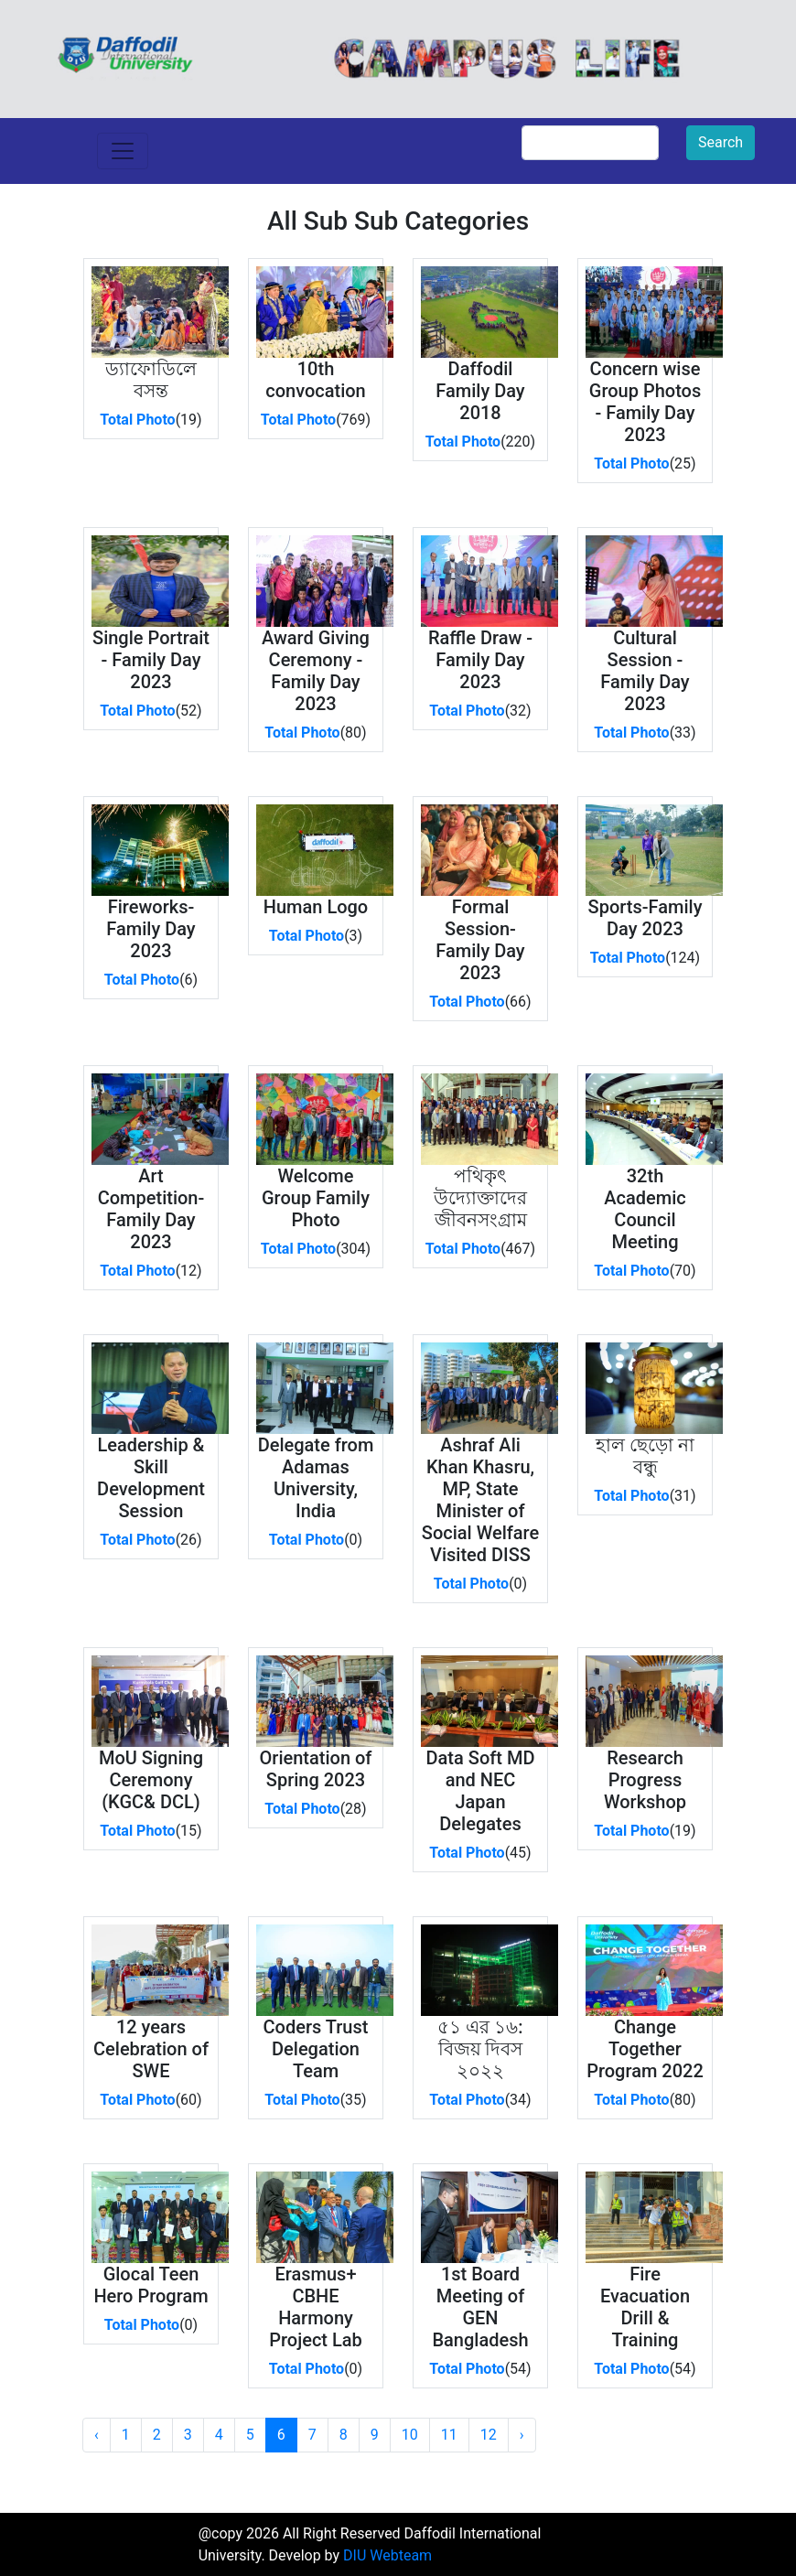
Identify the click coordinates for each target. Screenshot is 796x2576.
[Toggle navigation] (122, 151)
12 (488, 2434)
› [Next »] (522, 2434)
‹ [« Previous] (96, 2434)
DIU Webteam (387, 2555)
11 (449, 2434)
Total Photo (137, 419)
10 (410, 2434)
